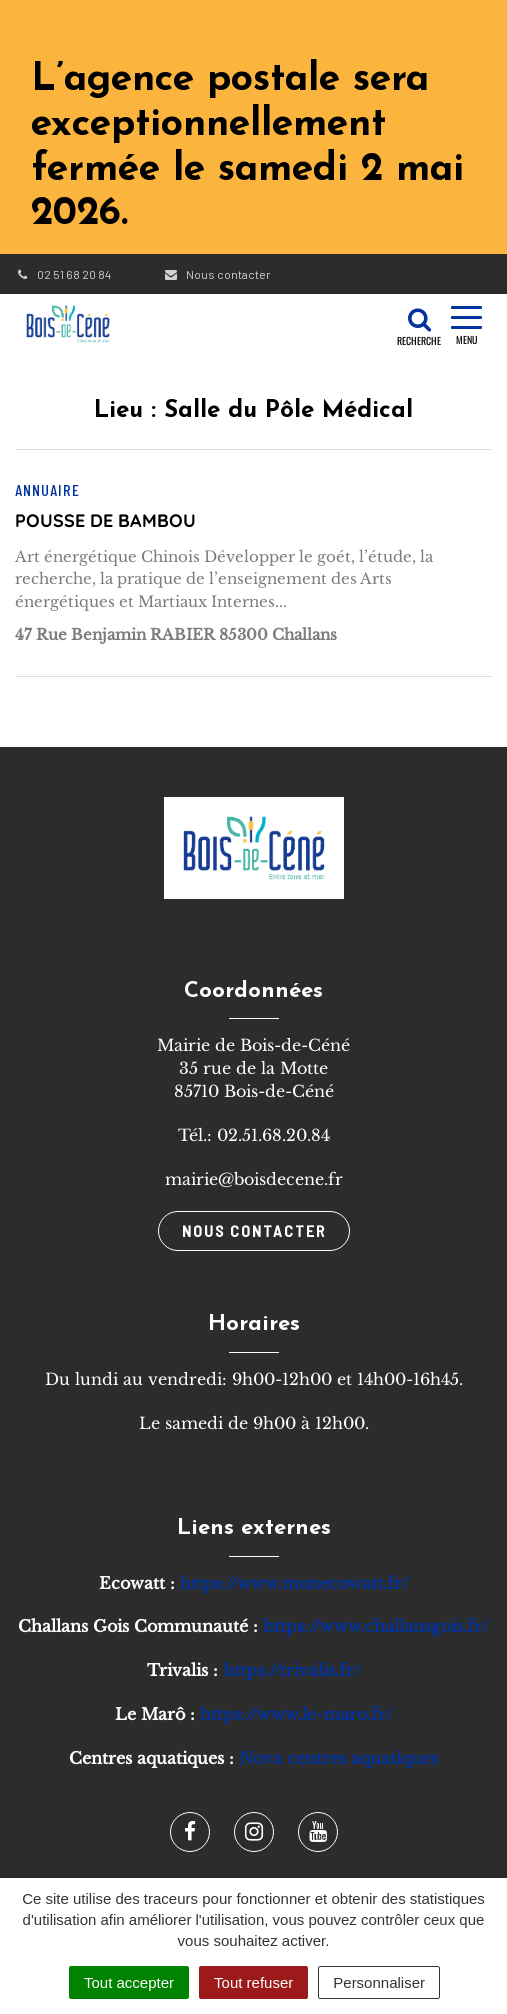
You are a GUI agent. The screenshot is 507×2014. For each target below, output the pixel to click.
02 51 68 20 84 (63, 274)
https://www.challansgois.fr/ (376, 1626)
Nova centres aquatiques (338, 1758)
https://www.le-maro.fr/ (296, 1714)
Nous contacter (216, 274)
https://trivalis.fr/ (292, 1670)
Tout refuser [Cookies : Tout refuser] (253, 1982)
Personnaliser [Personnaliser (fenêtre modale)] (379, 1982)
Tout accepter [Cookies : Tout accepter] (129, 1982)
